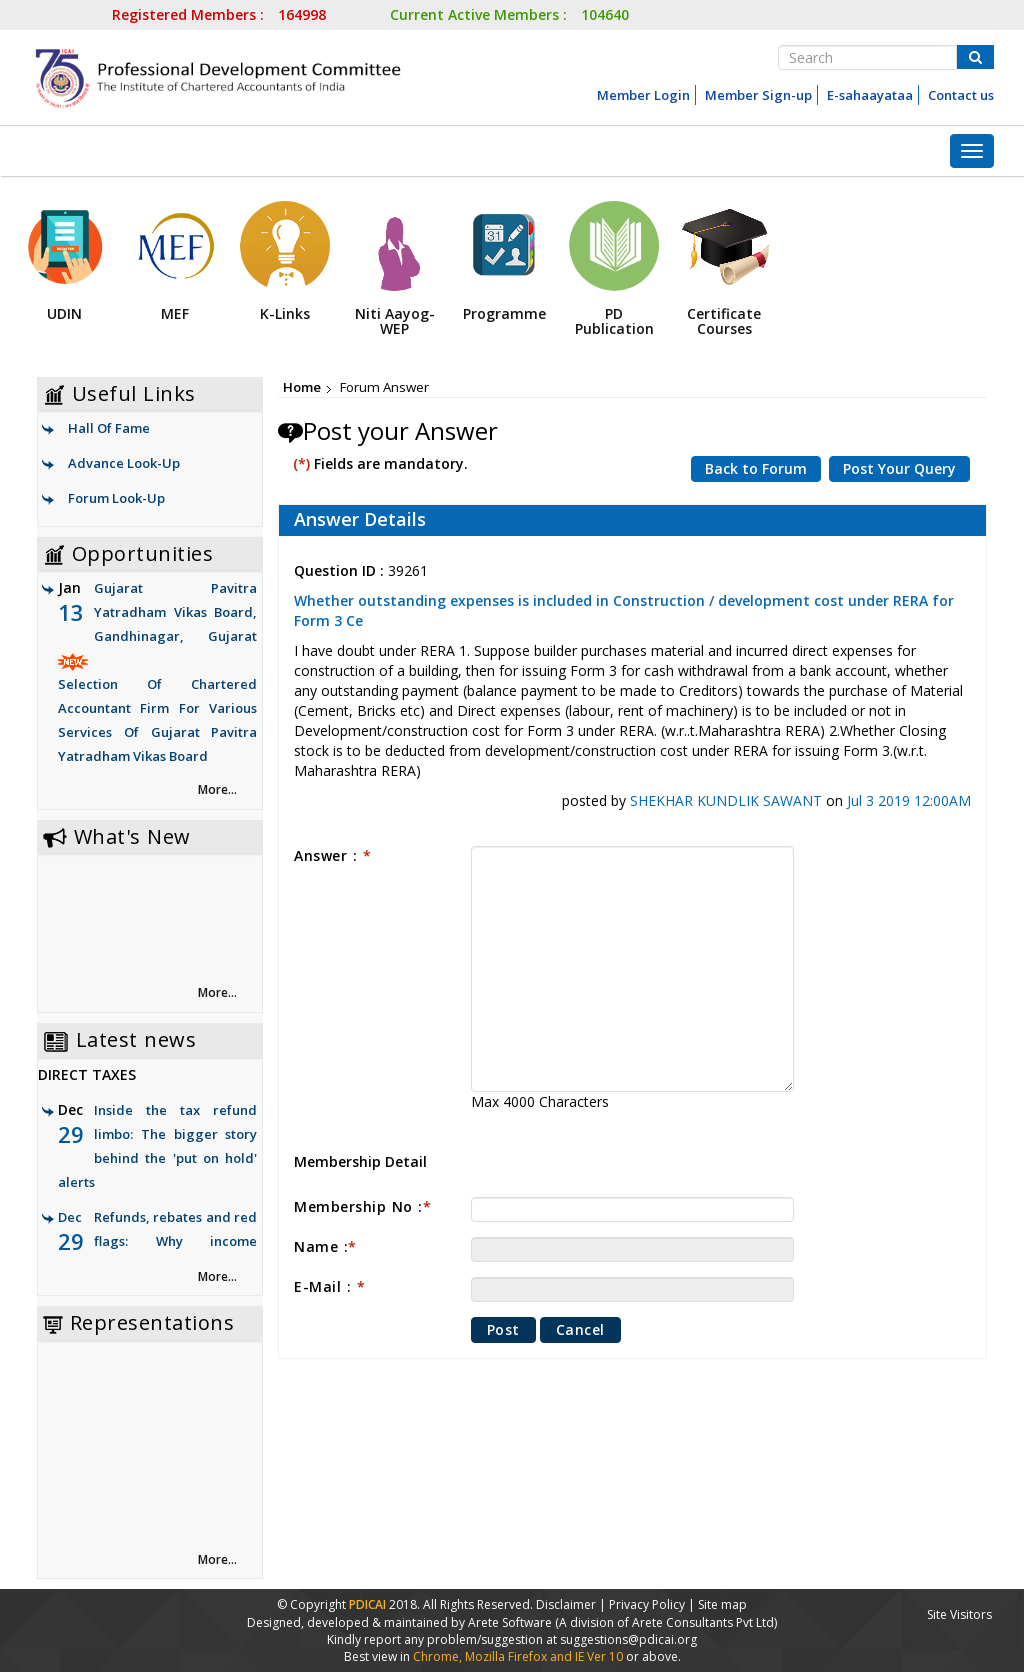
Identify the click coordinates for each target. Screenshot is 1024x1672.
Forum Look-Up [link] (116, 498)
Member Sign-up (758, 95)
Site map (722, 1604)
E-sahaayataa (870, 95)
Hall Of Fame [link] (109, 428)
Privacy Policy (647, 1604)
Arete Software (511, 1622)
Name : (325, 1246)
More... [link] (217, 789)
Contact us (961, 95)
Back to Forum (756, 468)
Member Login (643, 95)
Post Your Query (899, 468)
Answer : (332, 855)
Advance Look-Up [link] (124, 463)
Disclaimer (566, 1604)
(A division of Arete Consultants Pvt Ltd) (666, 1622)
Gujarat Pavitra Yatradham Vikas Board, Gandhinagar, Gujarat (157, 673)
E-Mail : (329, 1286)
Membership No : (362, 1206)
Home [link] (302, 387)
